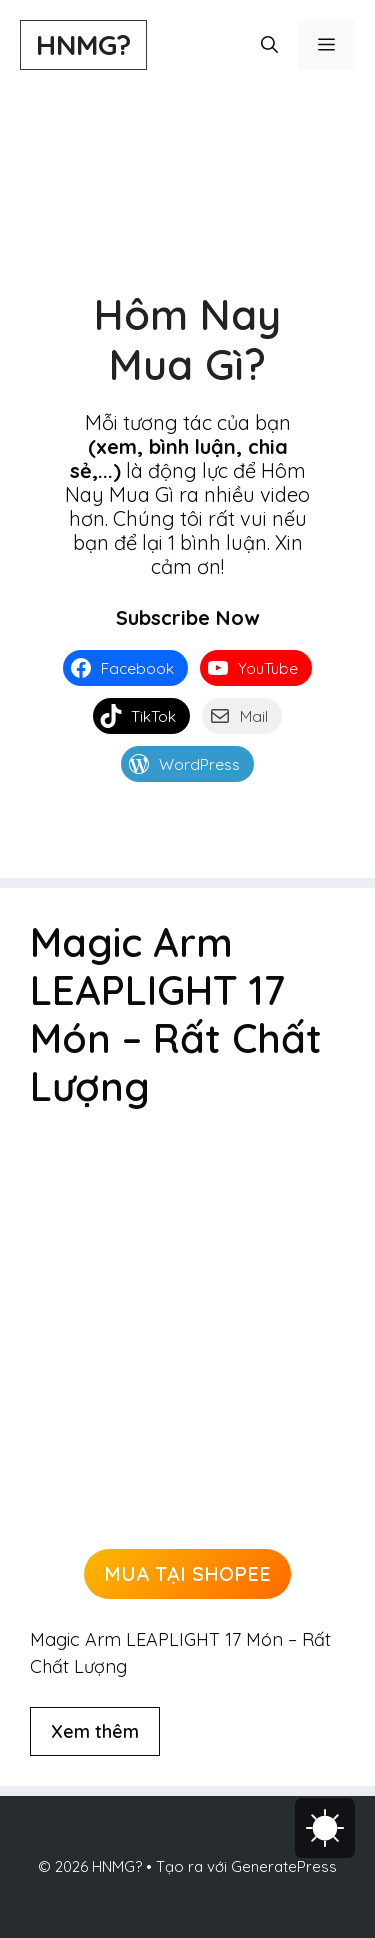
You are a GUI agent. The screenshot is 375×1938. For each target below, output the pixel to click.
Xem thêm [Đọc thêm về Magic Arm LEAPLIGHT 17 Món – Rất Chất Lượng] (95, 1731)
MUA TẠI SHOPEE (187, 1573)
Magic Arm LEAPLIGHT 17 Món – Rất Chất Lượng (176, 1014)
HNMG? (83, 44)
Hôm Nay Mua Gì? (187, 339)
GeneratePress (284, 1866)
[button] (269, 45)
